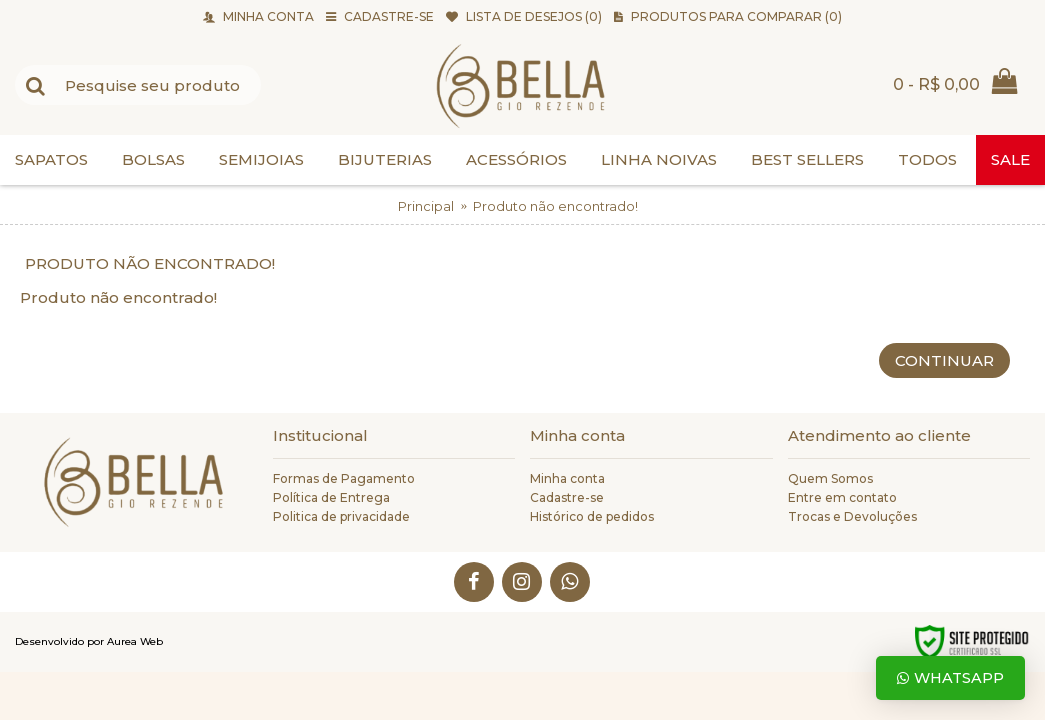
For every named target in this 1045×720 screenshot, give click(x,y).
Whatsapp (950, 678)
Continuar (944, 360)
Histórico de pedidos (592, 516)
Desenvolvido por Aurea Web (89, 641)
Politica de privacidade (341, 516)
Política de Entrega (331, 497)
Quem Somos (830, 478)
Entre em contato (842, 497)
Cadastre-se (567, 497)
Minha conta (567, 478)
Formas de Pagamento (344, 478)
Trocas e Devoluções (852, 516)
